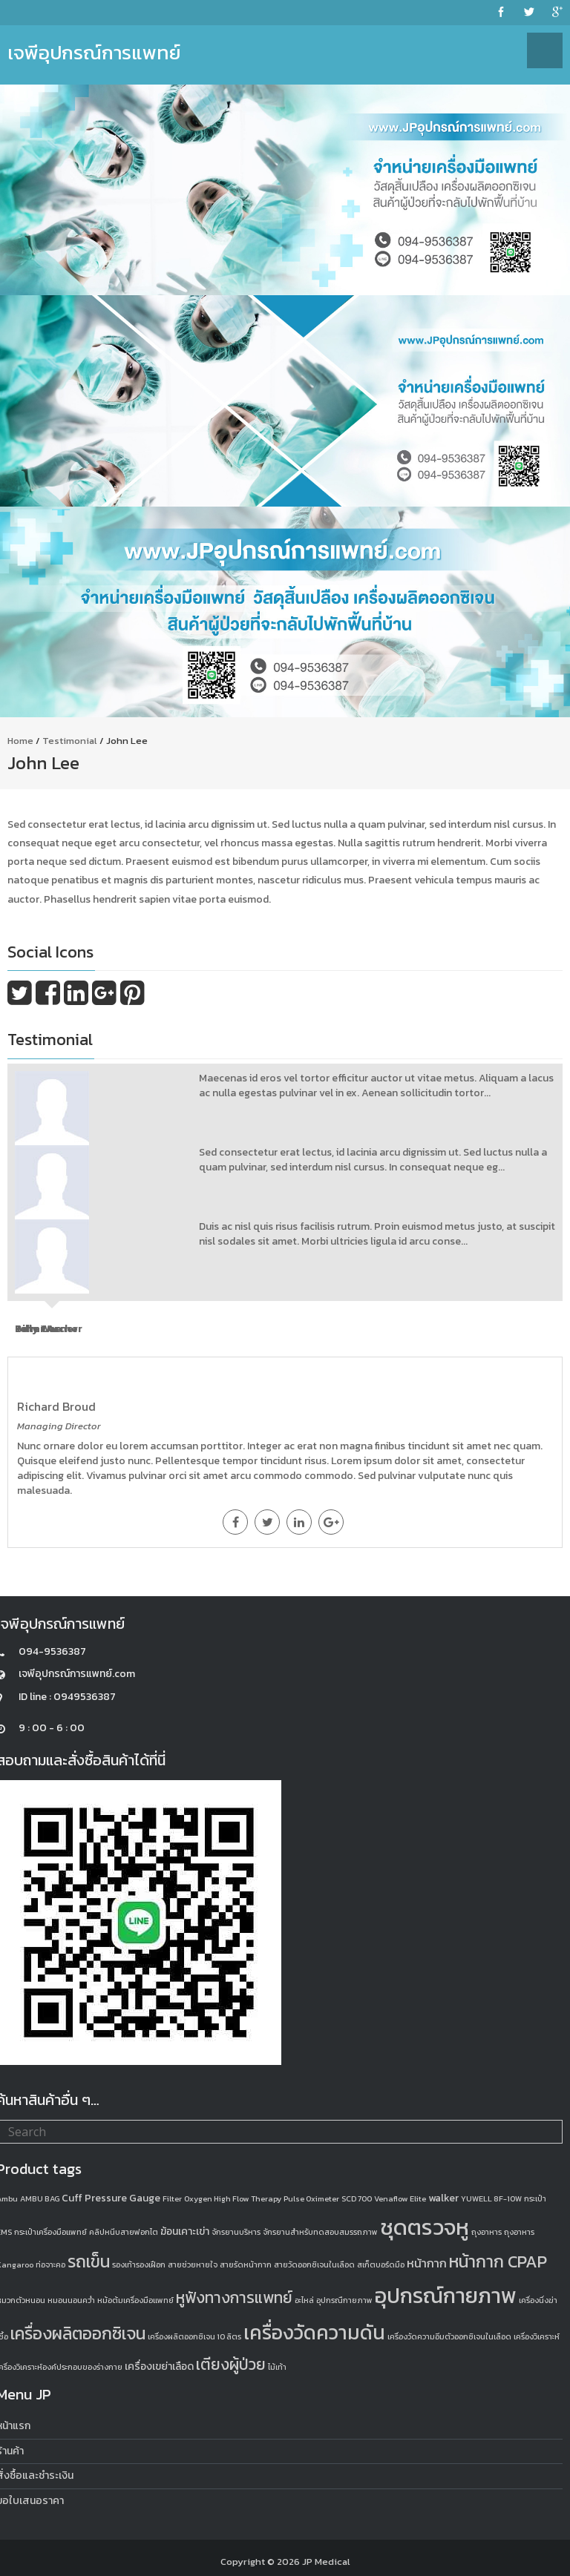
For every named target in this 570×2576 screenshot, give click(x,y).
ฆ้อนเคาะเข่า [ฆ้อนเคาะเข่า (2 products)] (184, 2231)
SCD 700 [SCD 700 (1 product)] (356, 2198)
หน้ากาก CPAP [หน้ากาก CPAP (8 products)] (498, 2261)
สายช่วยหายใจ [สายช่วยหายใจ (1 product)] (192, 2264)
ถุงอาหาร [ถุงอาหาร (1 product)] (486, 2232)
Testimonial (69, 741)
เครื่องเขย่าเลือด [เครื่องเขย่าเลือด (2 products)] (159, 2366)
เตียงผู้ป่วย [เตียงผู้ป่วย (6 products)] (231, 2364)
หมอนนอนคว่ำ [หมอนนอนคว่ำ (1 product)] (71, 2300)
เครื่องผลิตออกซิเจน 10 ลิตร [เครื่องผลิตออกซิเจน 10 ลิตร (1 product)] (194, 2336)
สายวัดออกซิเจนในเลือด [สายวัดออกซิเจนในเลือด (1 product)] (314, 2264)
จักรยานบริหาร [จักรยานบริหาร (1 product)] (236, 2232)
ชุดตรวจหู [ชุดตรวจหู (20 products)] (424, 2227)
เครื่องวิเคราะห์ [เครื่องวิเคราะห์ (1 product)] (537, 2336)
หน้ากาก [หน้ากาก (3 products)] (427, 2263)
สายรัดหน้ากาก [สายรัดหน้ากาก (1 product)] (246, 2264)
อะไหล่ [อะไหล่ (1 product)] (304, 2300)
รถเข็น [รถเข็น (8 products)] (89, 2261)
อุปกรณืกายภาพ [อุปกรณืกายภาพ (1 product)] (344, 2300)
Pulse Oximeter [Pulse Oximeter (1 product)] (311, 2198)
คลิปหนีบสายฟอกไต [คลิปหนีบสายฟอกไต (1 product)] (123, 2232)
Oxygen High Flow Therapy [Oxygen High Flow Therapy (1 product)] (232, 2198)
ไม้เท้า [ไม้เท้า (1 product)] (277, 2367)
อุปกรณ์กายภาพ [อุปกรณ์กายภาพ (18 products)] (446, 2295)
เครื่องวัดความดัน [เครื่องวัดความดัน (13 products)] (314, 2332)
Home (20, 741)
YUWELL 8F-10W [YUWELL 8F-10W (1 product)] (491, 2198)
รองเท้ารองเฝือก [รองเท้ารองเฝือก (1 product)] (139, 2264)
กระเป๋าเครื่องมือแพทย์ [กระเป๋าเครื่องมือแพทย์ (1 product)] (50, 2232)
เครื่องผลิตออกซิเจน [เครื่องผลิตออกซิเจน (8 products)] (77, 2333)
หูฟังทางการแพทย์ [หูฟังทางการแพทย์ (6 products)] (234, 2297)
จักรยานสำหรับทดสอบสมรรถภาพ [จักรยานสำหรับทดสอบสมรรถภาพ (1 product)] (320, 2232)
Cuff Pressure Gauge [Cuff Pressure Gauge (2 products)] (111, 2198)
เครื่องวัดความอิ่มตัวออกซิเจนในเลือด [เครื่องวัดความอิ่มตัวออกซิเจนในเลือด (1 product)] (449, 2336)
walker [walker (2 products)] (443, 2198)
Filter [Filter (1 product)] (172, 2198)
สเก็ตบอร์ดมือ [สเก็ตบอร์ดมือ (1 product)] (380, 2264)
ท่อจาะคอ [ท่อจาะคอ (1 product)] (50, 2264)
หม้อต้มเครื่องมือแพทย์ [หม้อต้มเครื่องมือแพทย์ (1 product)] (135, 2300)
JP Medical (326, 2561)
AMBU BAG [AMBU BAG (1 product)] (39, 2198)
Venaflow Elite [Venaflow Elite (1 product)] (400, 2198)
